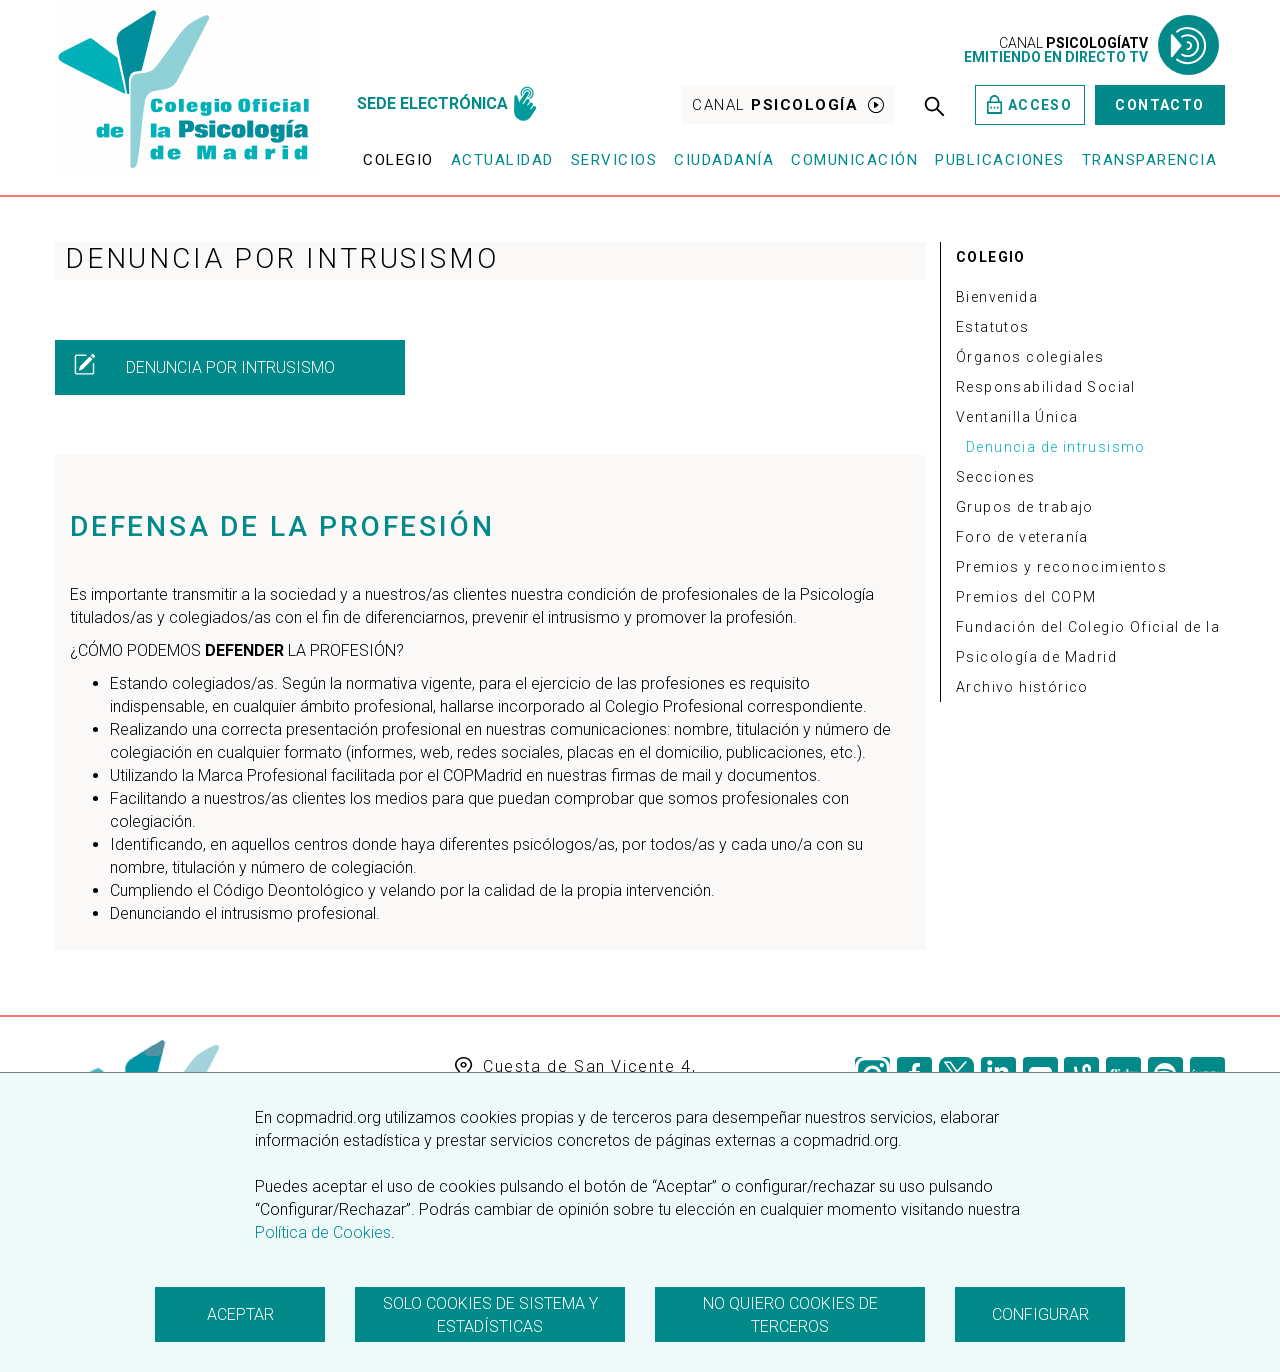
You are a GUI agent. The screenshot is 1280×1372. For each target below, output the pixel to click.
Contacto (1159, 105)
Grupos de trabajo (1025, 507)
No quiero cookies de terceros (790, 1315)
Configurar (1040, 1314)
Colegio (398, 160)
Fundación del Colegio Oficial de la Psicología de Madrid (1088, 642)
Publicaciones (1000, 160)
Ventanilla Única (1017, 417)
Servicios (614, 160)
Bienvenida (997, 297)
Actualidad (502, 160)
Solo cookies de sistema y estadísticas (490, 1315)
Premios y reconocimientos (1061, 567)
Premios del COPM (1026, 597)
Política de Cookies (323, 1232)
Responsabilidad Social (1046, 387)
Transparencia (1150, 160)
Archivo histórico (1022, 687)
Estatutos (993, 327)
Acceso (1029, 104)
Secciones (996, 477)
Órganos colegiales (1030, 357)
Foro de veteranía (1022, 537)
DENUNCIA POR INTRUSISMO (204, 365)
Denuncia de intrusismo (1056, 447)
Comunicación (854, 160)
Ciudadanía (724, 160)
